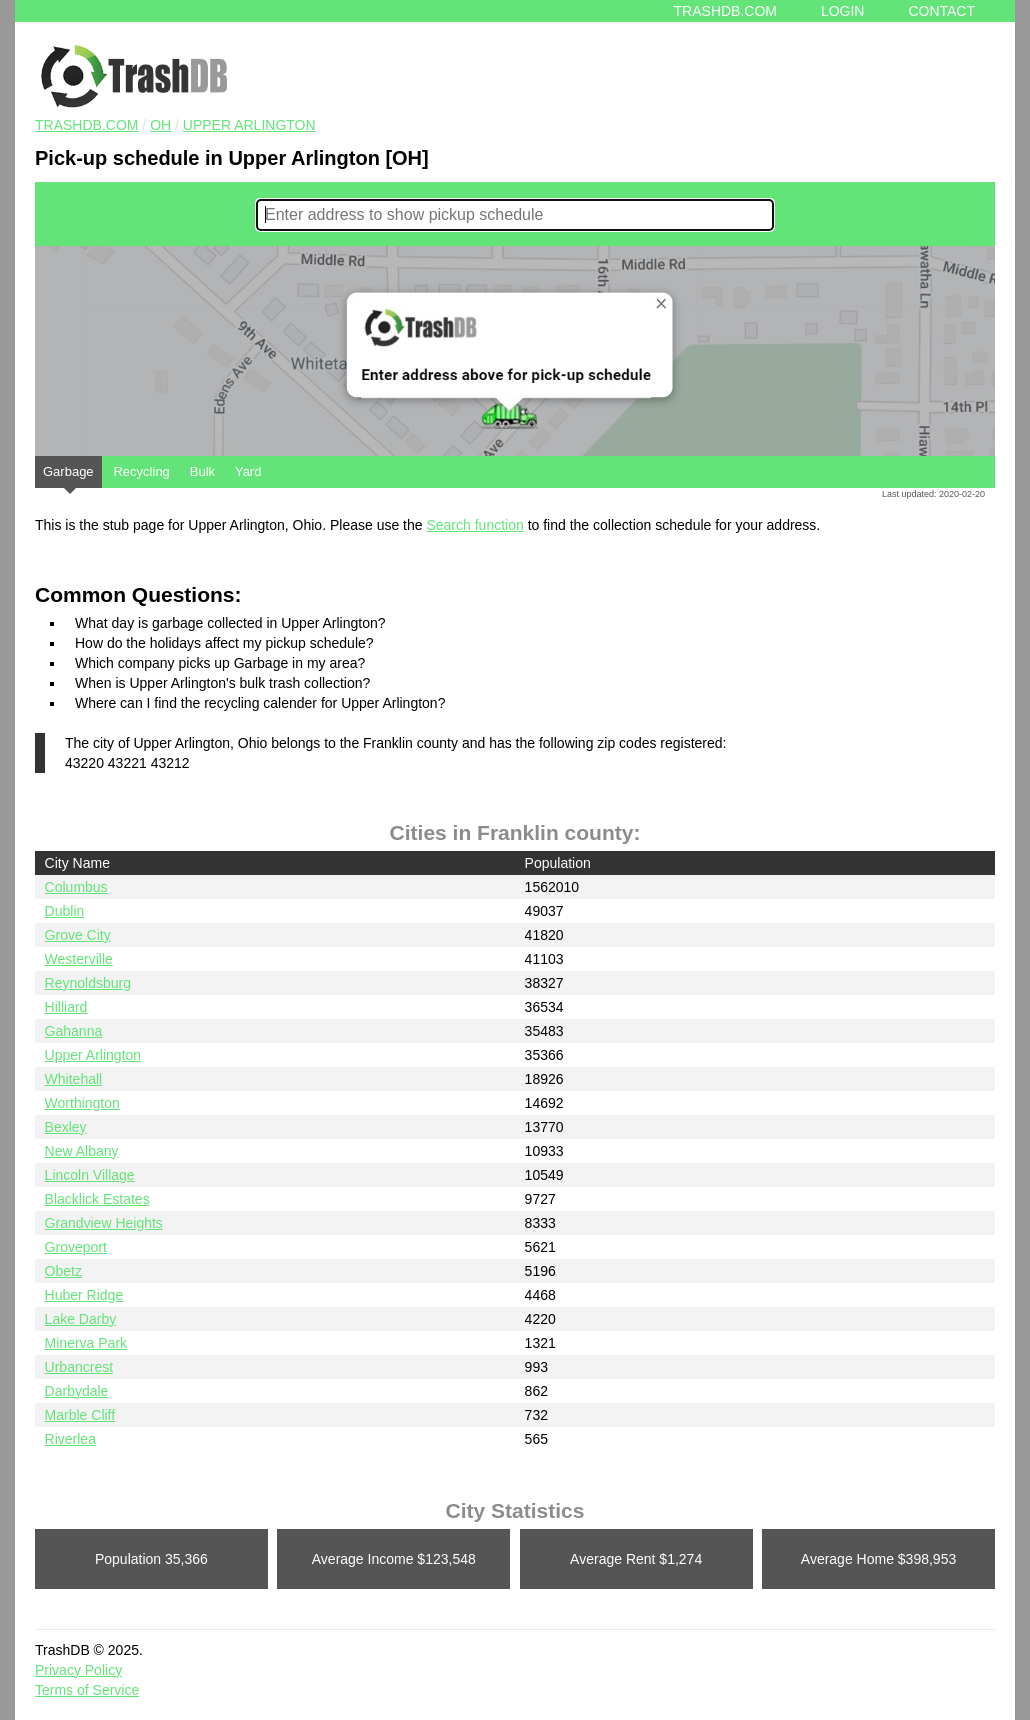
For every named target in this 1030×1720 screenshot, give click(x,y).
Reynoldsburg (88, 983)
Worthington (82, 1103)
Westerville (79, 959)
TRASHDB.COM (86, 125)
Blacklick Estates (97, 1199)
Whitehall (74, 1079)
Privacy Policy (78, 1670)
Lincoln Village (90, 1175)
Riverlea (70, 1439)
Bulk (202, 471)
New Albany (82, 1151)
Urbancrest (79, 1367)
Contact (941, 11)
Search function (474, 525)
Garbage (68, 476)
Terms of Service (87, 1690)
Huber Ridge (84, 1295)
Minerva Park (86, 1343)
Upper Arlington (249, 125)
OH (160, 125)
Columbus (76, 887)
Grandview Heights (104, 1223)
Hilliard (66, 1007)
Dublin (65, 911)
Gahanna (74, 1031)
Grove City (78, 935)
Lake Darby (81, 1319)
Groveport (76, 1247)
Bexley (66, 1127)
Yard (248, 471)
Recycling (141, 471)
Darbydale (77, 1391)
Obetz (63, 1271)
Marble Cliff (80, 1415)
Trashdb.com (725, 11)
